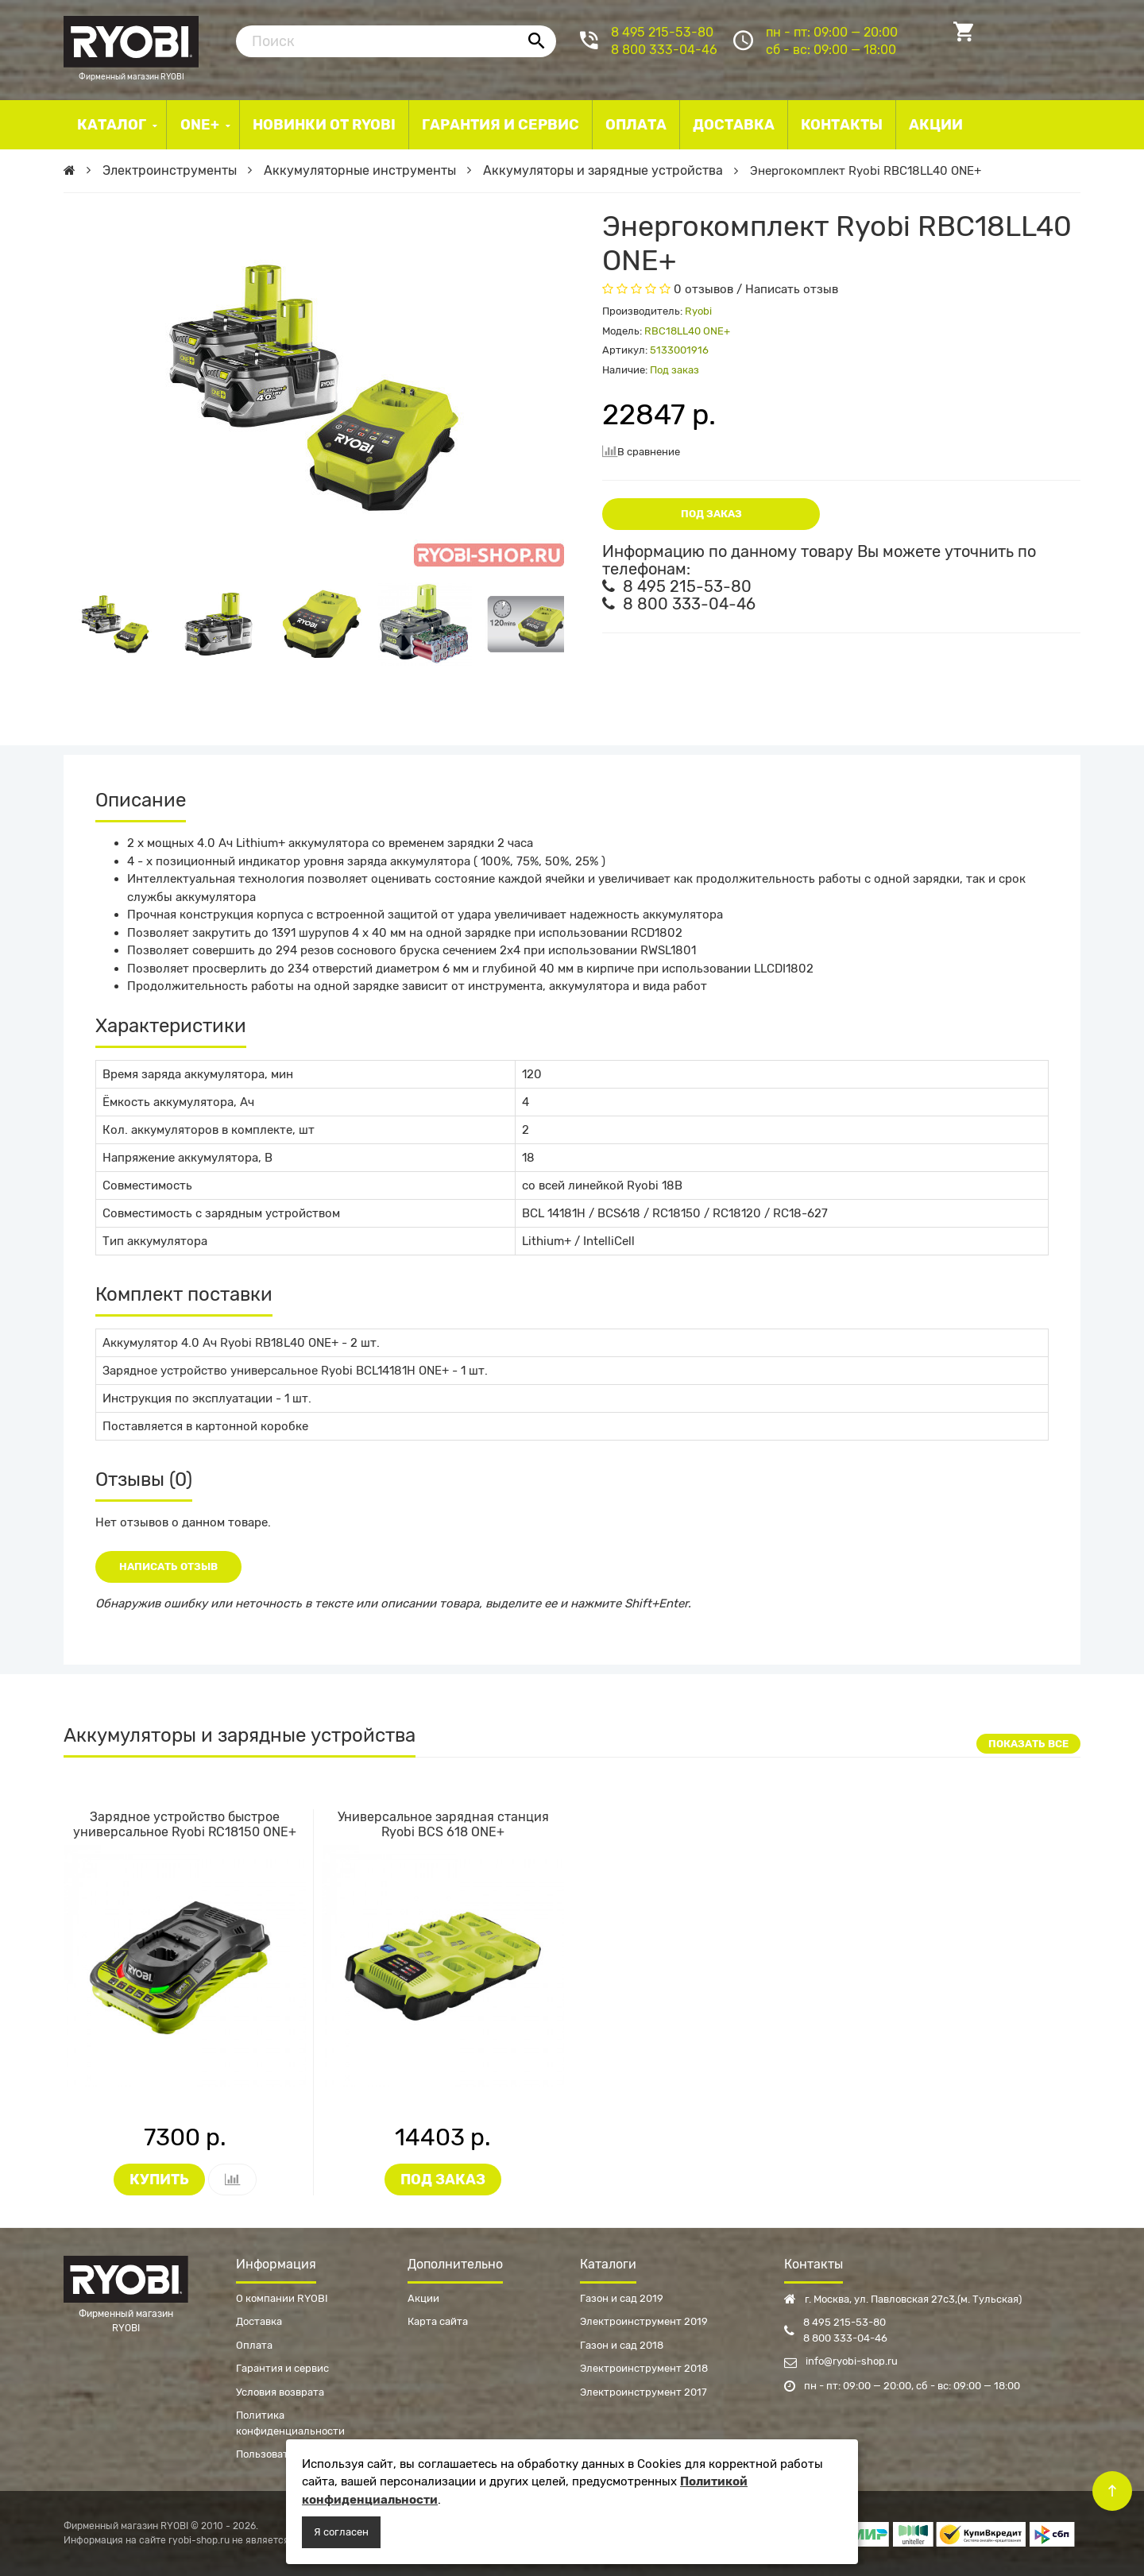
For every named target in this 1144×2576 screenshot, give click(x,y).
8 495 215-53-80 (662, 32)
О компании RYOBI (282, 2298)
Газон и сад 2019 (621, 2298)
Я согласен (341, 2532)
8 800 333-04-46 (664, 49)
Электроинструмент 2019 (644, 2321)
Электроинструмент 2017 (643, 2392)
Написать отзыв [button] (168, 1566)
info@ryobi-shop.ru (841, 2361)
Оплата (254, 2345)
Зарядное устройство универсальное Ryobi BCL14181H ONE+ (275, 1370)
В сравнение (641, 451)
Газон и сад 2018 (621, 2345)
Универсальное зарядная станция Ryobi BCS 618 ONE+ (443, 1824)
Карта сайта (438, 2321)
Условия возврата (280, 2392)
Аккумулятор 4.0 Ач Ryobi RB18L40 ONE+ (220, 1343)
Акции (423, 2298)
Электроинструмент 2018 (644, 2368)
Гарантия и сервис (282, 2368)
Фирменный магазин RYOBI (131, 40)
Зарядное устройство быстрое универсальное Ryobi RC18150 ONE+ (184, 1824)
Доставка (259, 2321)
